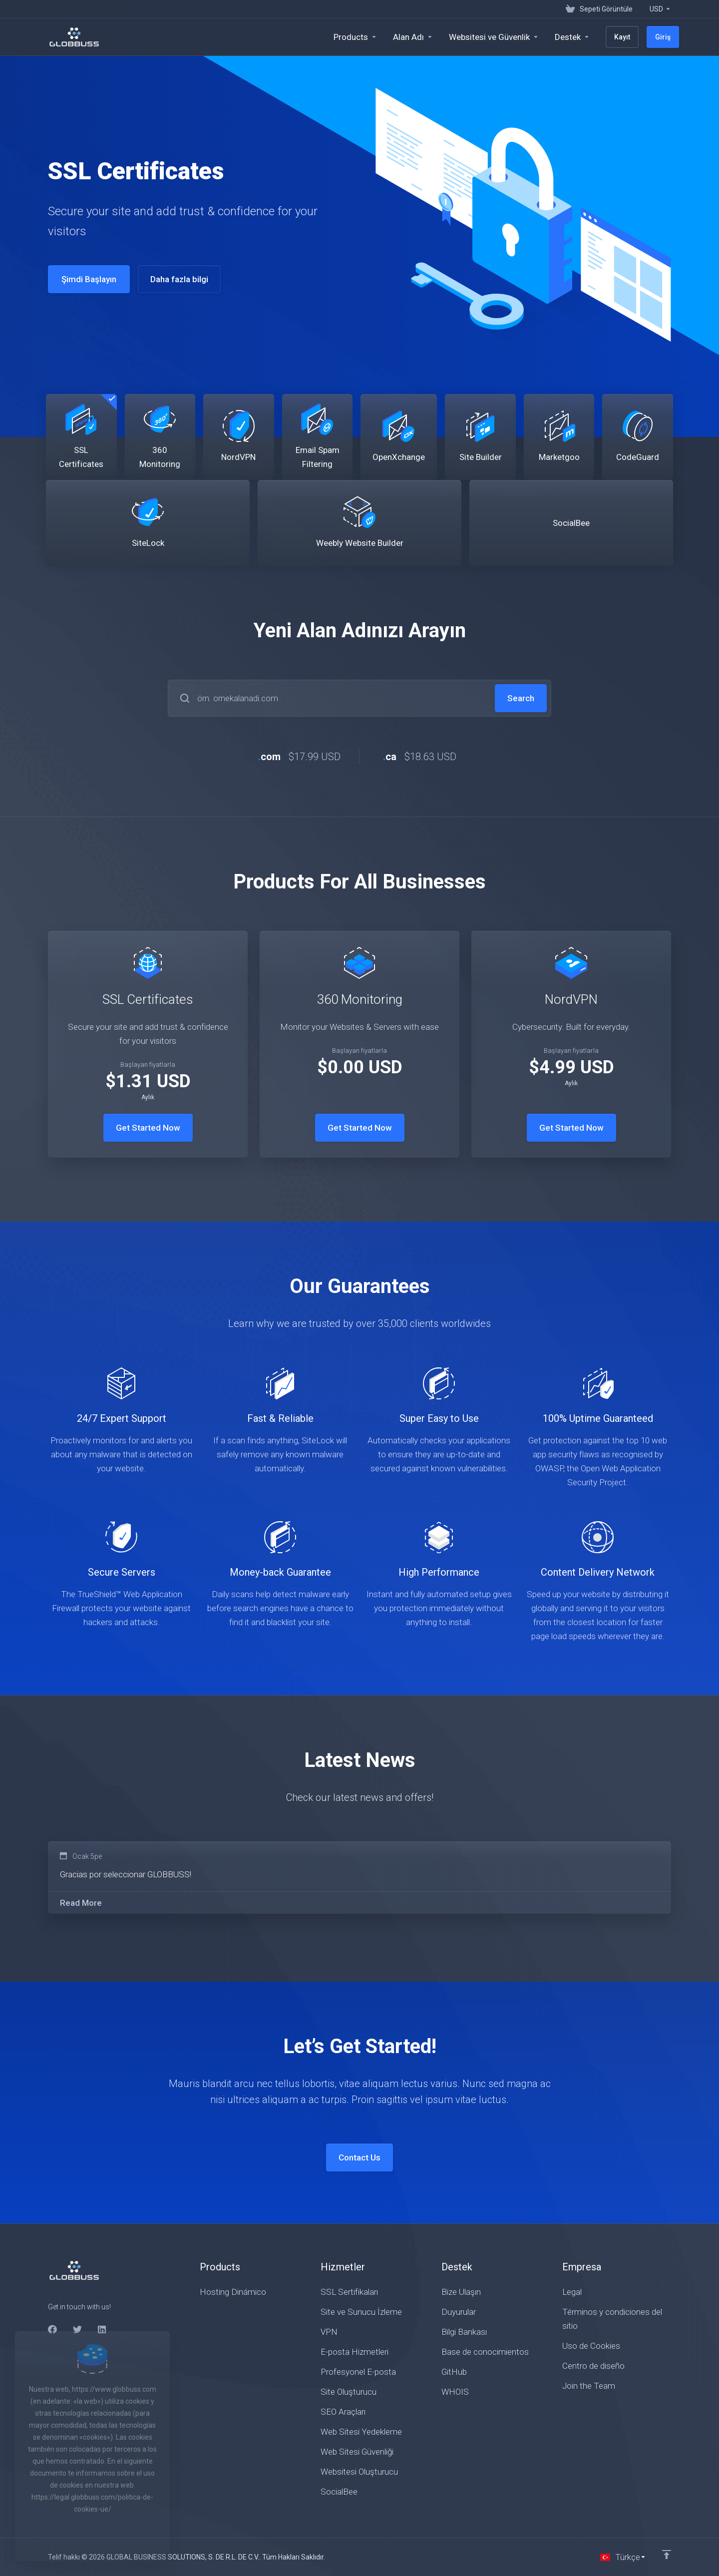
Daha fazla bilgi (172, 279)
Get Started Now (148, 1128)
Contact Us (359, 2157)
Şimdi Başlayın (81, 279)
